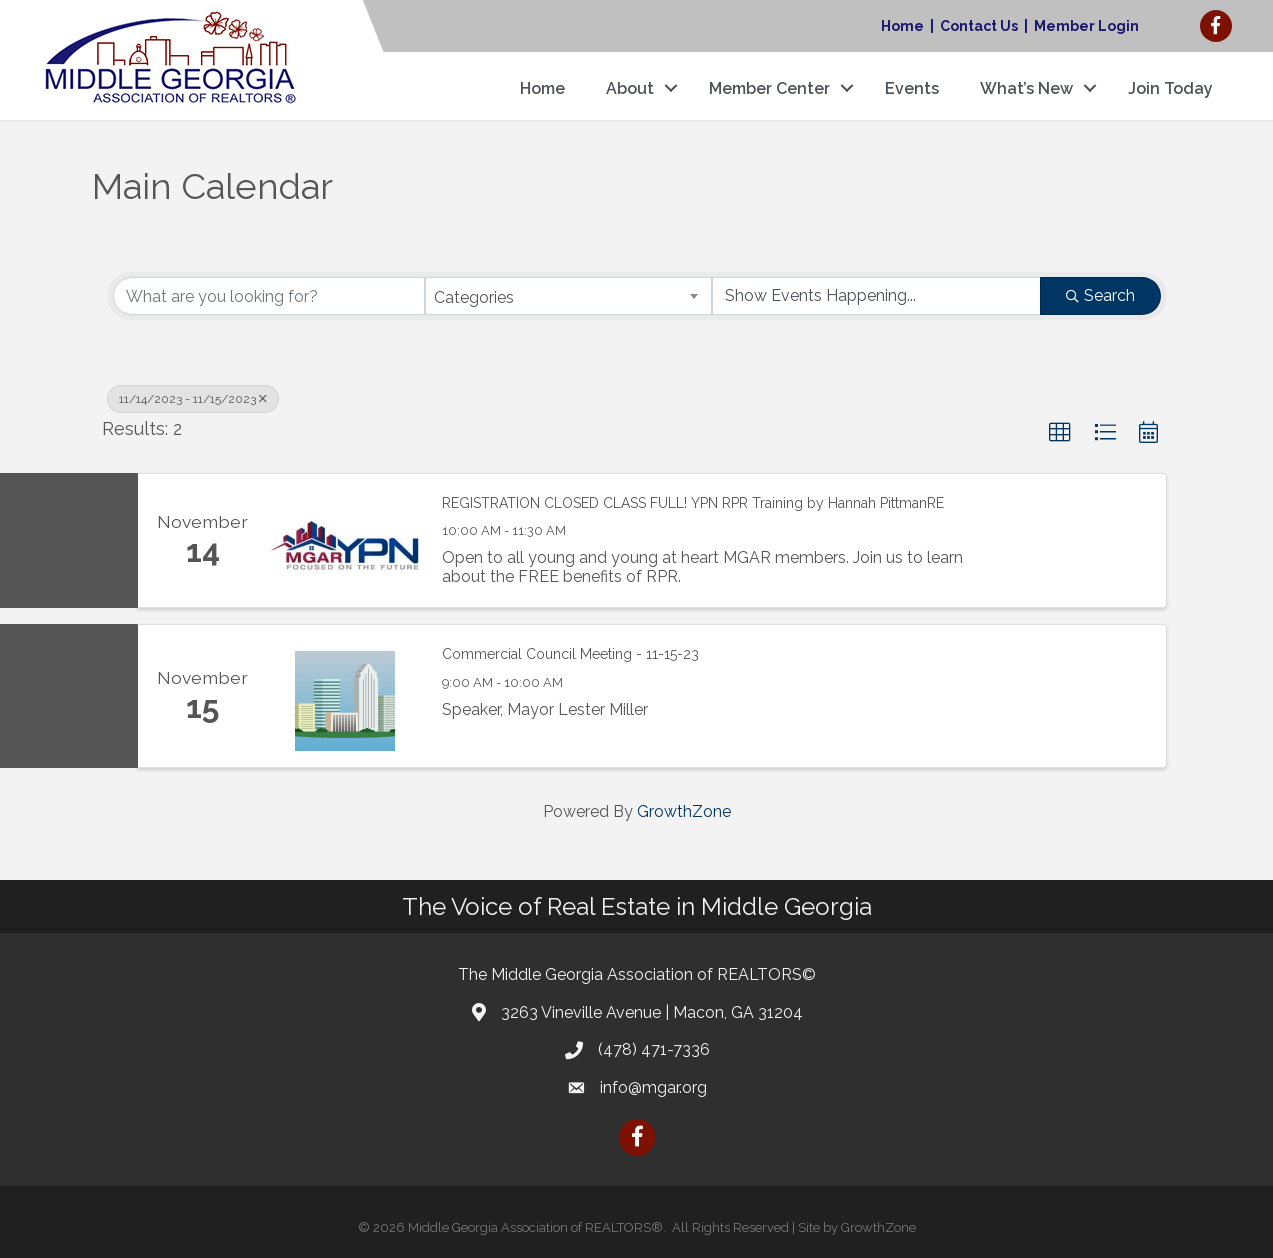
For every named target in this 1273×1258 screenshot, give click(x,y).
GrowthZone (684, 811)
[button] (1060, 433)
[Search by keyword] (269, 296)
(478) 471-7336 (654, 1049)
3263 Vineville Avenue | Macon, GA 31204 (652, 1012)
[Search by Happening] (876, 296)
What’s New (1026, 88)
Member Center (769, 88)
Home (902, 26)
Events (912, 88)
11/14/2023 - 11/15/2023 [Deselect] (193, 399)
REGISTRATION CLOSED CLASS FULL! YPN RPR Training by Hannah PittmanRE (693, 503)
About (630, 88)
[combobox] (568, 296)
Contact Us (979, 26)
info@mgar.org (653, 1087)
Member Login (1086, 26)
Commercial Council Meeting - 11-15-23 (570, 654)
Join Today (1170, 88)
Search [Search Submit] (1100, 295)
